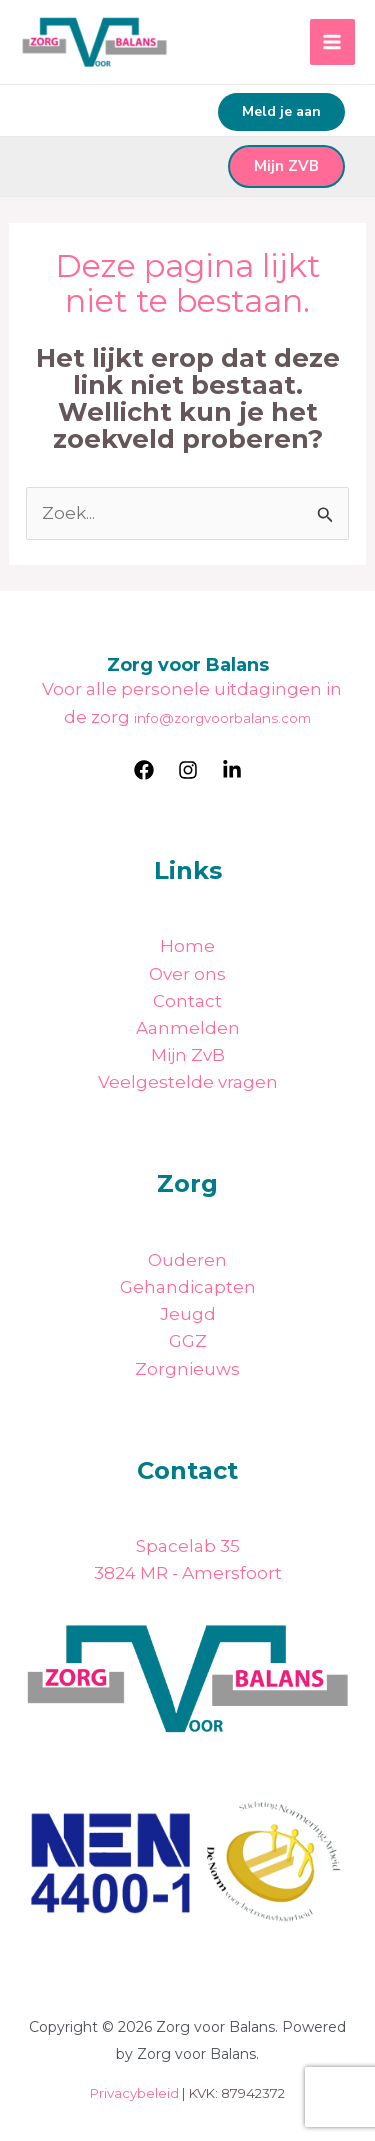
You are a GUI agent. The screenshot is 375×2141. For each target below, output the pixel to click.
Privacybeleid (134, 2093)
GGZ (188, 1341)
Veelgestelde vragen (188, 1082)
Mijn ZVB (286, 166)
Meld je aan (281, 111)
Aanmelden (188, 1028)
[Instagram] (188, 770)
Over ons (187, 974)
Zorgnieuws (187, 1369)
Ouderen (187, 1260)
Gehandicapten (188, 1287)
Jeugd (188, 1314)
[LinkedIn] (232, 770)
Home (187, 946)
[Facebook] (144, 770)
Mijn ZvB (188, 1055)
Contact (187, 1001)
